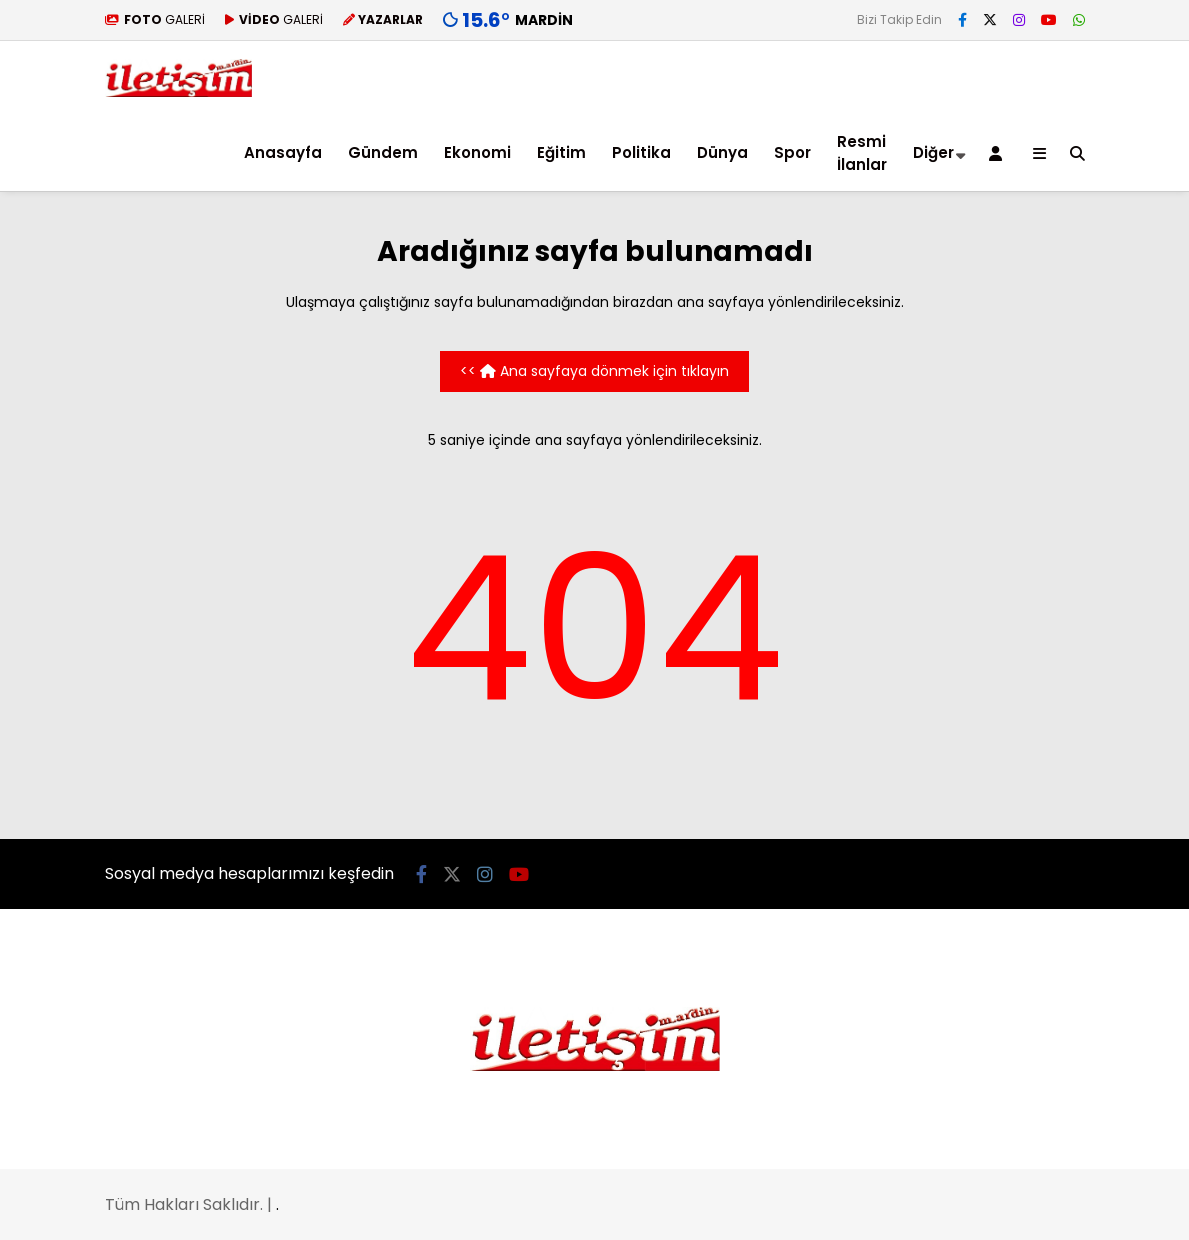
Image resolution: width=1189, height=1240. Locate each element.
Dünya (722, 152)
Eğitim (561, 152)
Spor (792, 152)
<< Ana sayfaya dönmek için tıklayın (594, 371)
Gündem (383, 152)
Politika (641, 152)
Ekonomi (477, 152)
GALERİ (155, 19)
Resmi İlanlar (862, 153)
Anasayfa (283, 152)
